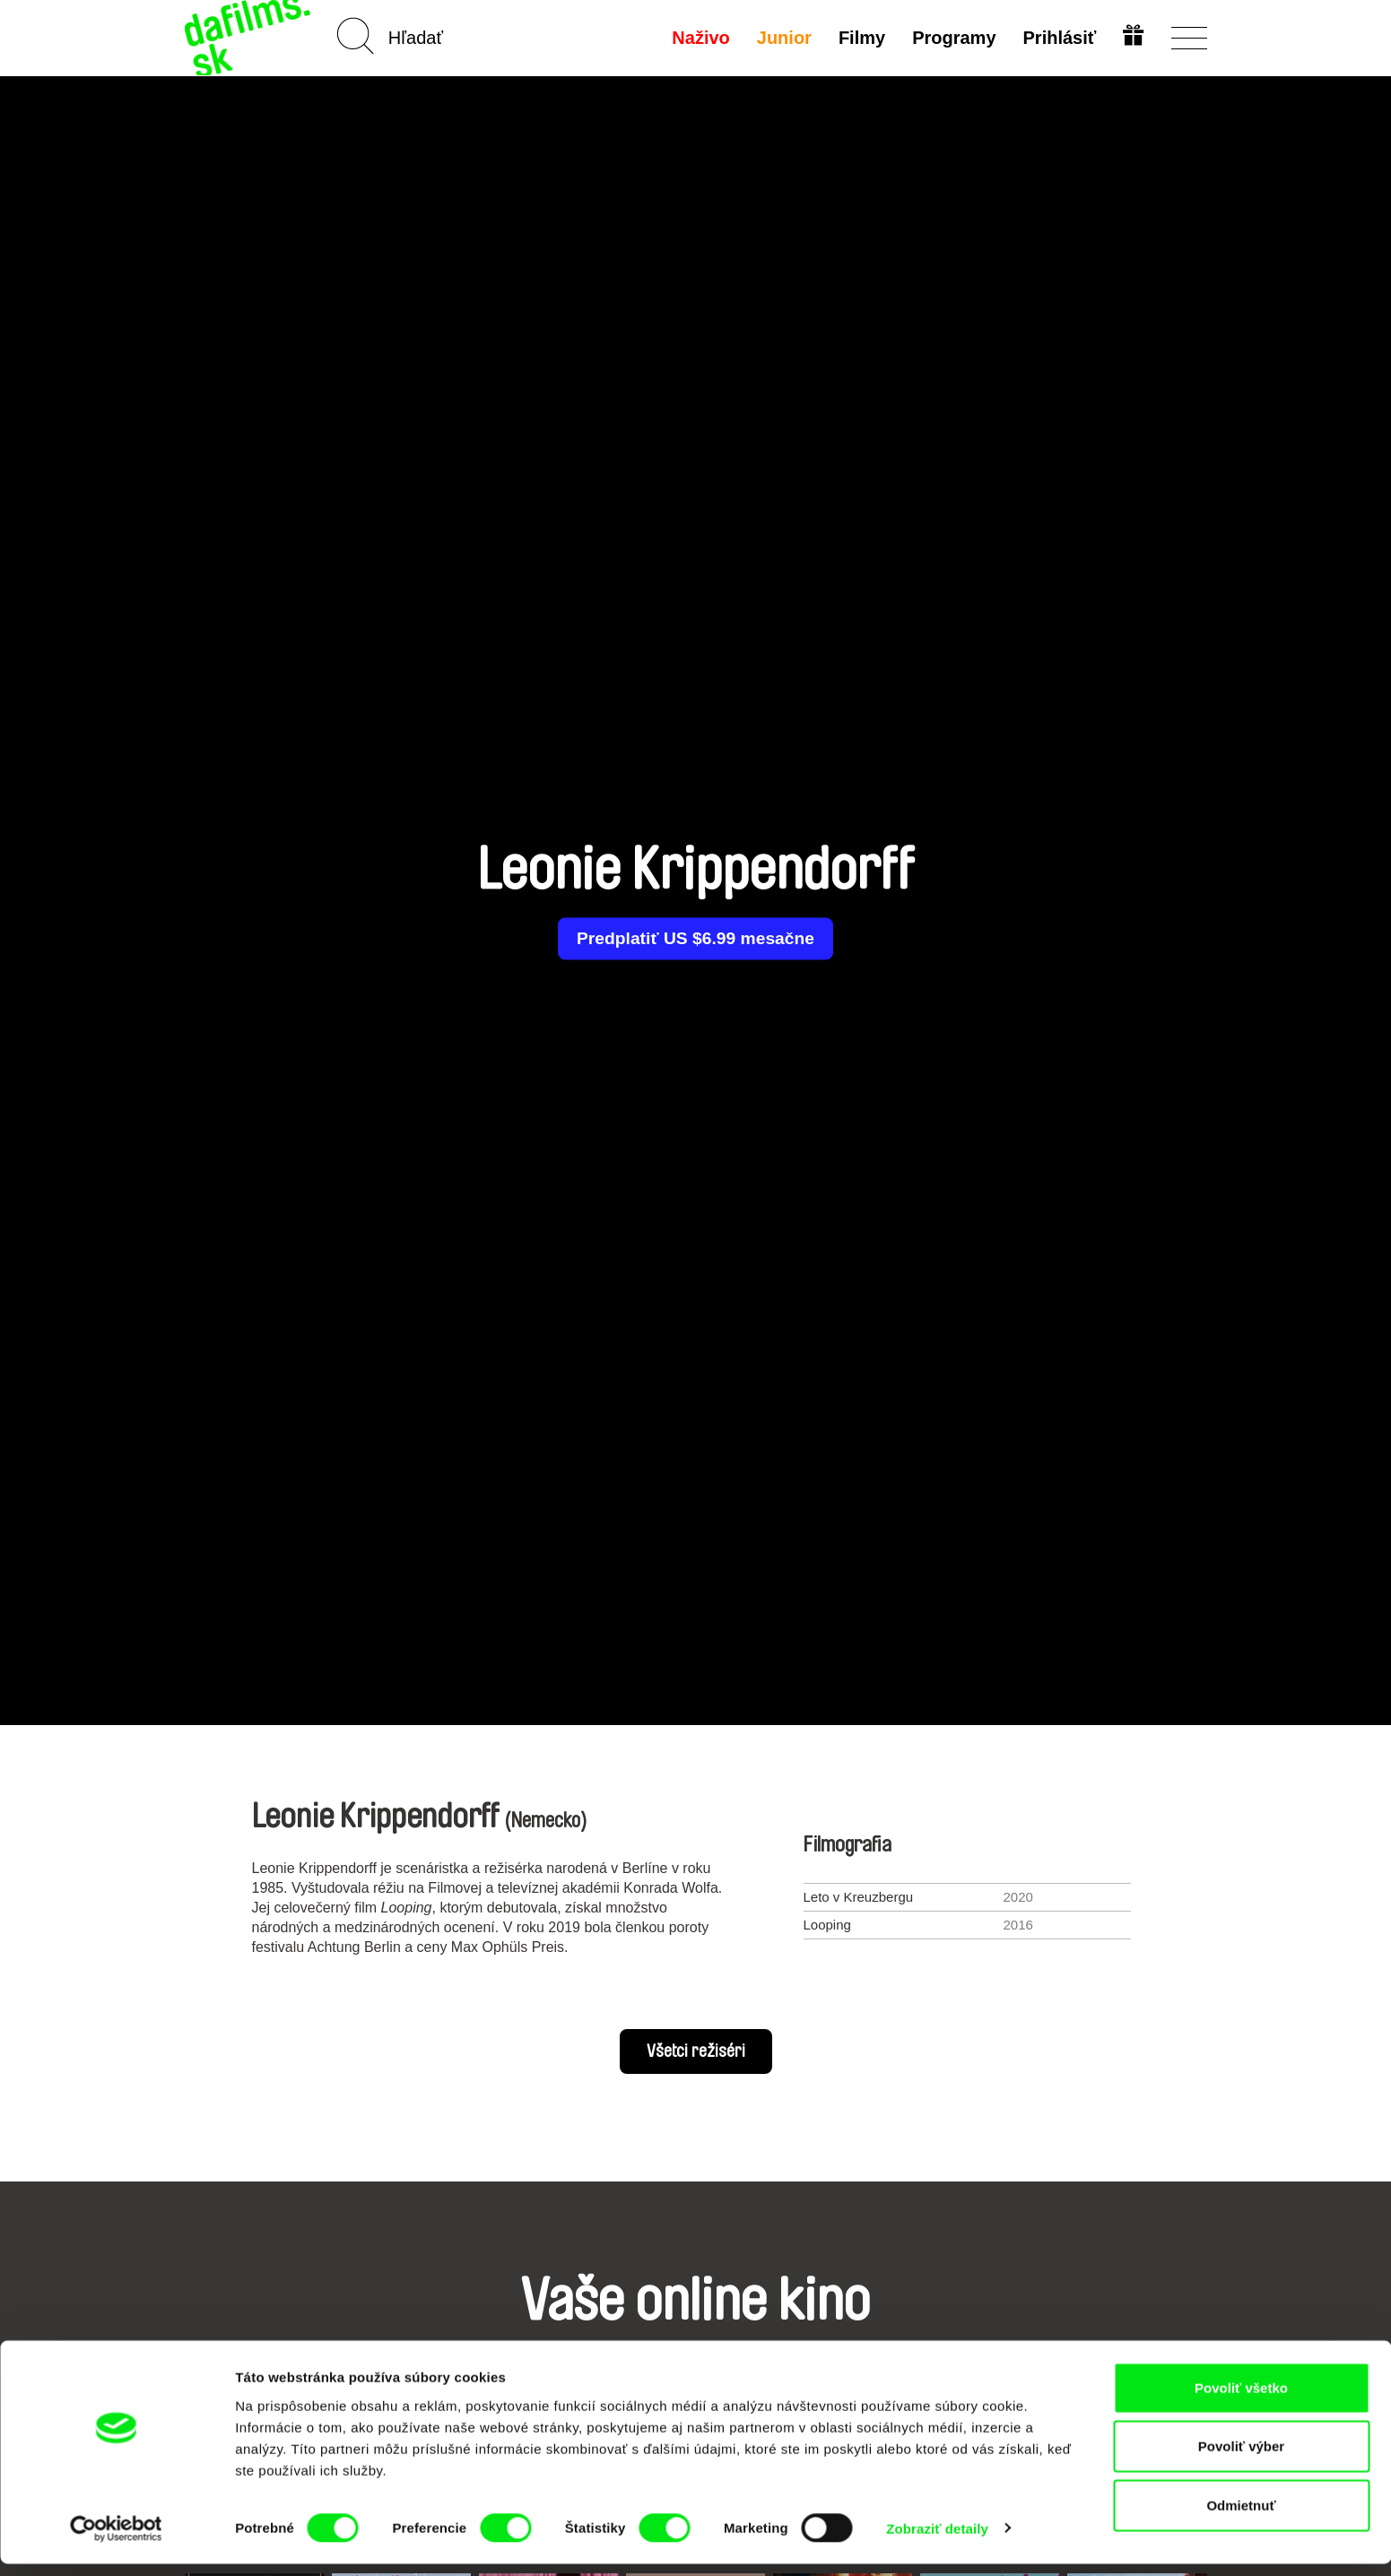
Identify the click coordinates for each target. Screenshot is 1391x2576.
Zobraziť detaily (937, 2540)
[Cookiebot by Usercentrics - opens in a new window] (116, 2541)
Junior (782, 38)
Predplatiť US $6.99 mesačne (695, 939)
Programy (952, 38)
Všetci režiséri (696, 2051)
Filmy (860, 38)
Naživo (698, 38)
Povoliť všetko (1241, 2399)
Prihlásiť (1058, 38)
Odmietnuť (1240, 2517)
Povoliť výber (1241, 2459)
